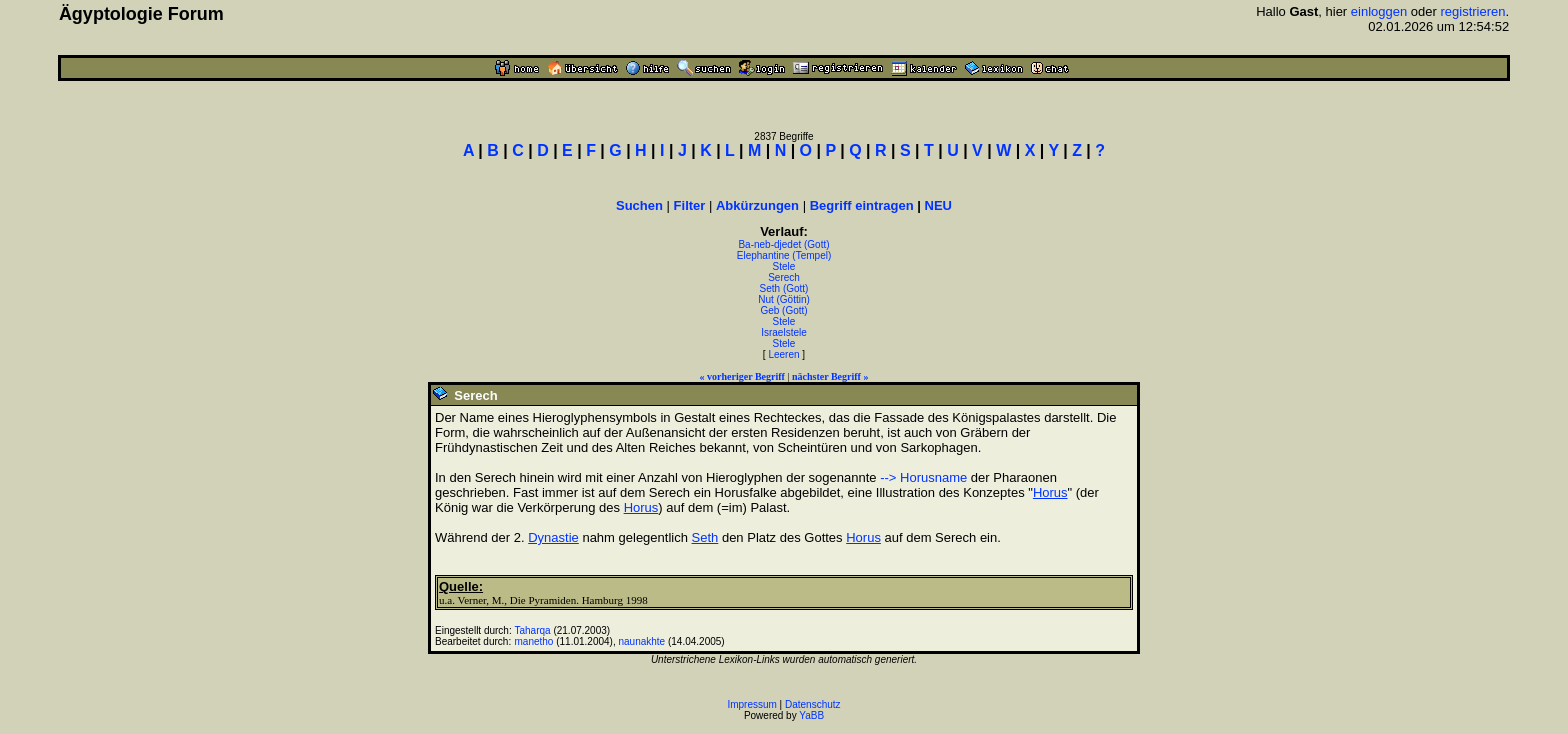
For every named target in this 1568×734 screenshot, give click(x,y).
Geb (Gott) (783, 310)
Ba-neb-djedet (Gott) (783, 244)
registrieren (1472, 11)
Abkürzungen (757, 205)
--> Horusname (923, 477)
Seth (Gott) (784, 288)
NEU (938, 205)
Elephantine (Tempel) (784, 255)
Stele (784, 266)
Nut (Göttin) (784, 299)
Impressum (751, 704)
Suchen (639, 205)
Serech (784, 277)
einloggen (1379, 11)
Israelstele (784, 332)
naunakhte (641, 641)
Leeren (783, 354)
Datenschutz (813, 704)
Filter (690, 205)
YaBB (811, 715)
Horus (1050, 492)
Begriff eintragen (862, 205)
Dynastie (553, 537)
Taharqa (533, 630)
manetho (534, 641)
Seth (705, 537)
